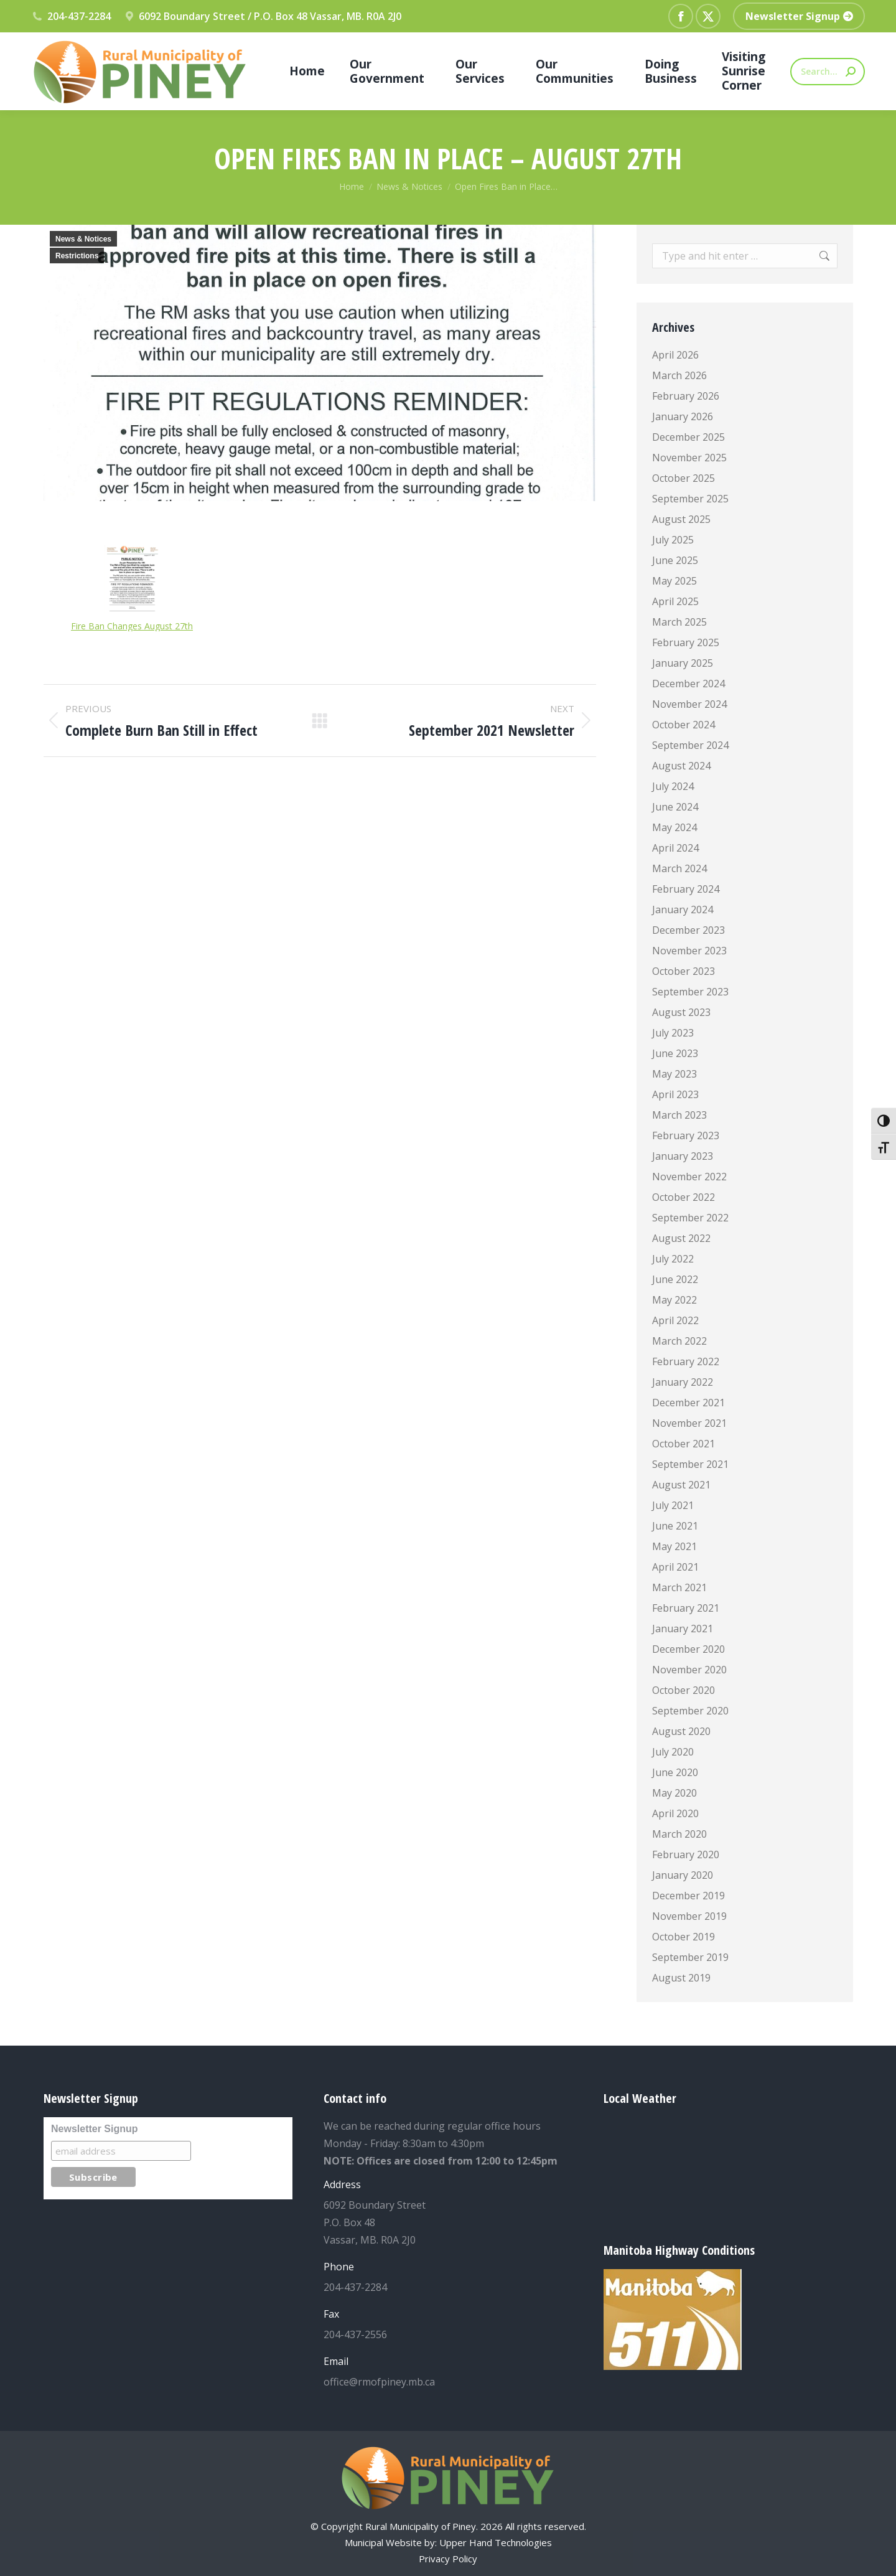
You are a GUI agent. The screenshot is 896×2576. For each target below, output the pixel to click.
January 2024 (682, 909)
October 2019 (683, 1937)
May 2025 (674, 581)
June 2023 (675, 1053)
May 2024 (674, 827)
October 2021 (683, 1443)
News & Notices (83, 239)
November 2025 (689, 457)
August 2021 (681, 1485)
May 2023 (674, 1074)
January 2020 (682, 1875)
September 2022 (690, 1218)
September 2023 (690, 992)
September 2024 (690, 745)
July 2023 (673, 1033)
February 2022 (685, 1361)
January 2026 (682, 416)
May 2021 (674, 1546)
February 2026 (685, 396)
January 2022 (682, 1382)
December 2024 (688, 683)
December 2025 (688, 437)
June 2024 (675, 807)
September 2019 (690, 1957)
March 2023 (679, 1115)
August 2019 (681, 1978)
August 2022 (681, 1238)
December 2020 (688, 1649)
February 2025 (685, 642)
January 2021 (682, 1628)
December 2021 (688, 1402)
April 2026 (675, 355)
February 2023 (685, 1135)
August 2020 (681, 1731)
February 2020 (685, 1854)
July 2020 (673, 1752)
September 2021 (690, 1464)
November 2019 (689, 1916)
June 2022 (675, 1279)
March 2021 (679, 1587)
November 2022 (689, 1176)
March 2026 (679, 375)
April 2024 (675, 848)
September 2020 (690, 1711)
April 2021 (675, 1567)
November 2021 (689, 1423)
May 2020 (674, 1793)
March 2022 (679, 1341)
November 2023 (689, 950)
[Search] (827, 71)
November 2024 (689, 704)
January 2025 (682, 663)
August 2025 (681, 519)
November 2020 (689, 1669)
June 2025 (675, 560)
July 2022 (673, 1259)
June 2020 (675, 1772)
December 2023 (688, 930)
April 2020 (675, 1813)
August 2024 (681, 766)
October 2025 (683, 478)
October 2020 (683, 1690)
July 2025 (673, 540)
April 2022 (675, 1320)
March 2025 (679, 622)
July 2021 (673, 1505)
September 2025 (690, 498)
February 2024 (685, 889)
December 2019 (688, 1895)
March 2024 (679, 868)
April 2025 (675, 601)
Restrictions (76, 255)
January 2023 (682, 1156)
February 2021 (685, 1608)
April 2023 (675, 1094)
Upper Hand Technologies (495, 2542)
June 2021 (675, 1526)
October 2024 (683, 724)
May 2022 (674, 1300)
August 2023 (681, 1012)
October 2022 (683, 1197)
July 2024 (673, 786)
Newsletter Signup (94, 2128)
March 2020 (679, 1834)
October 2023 (683, 971)
